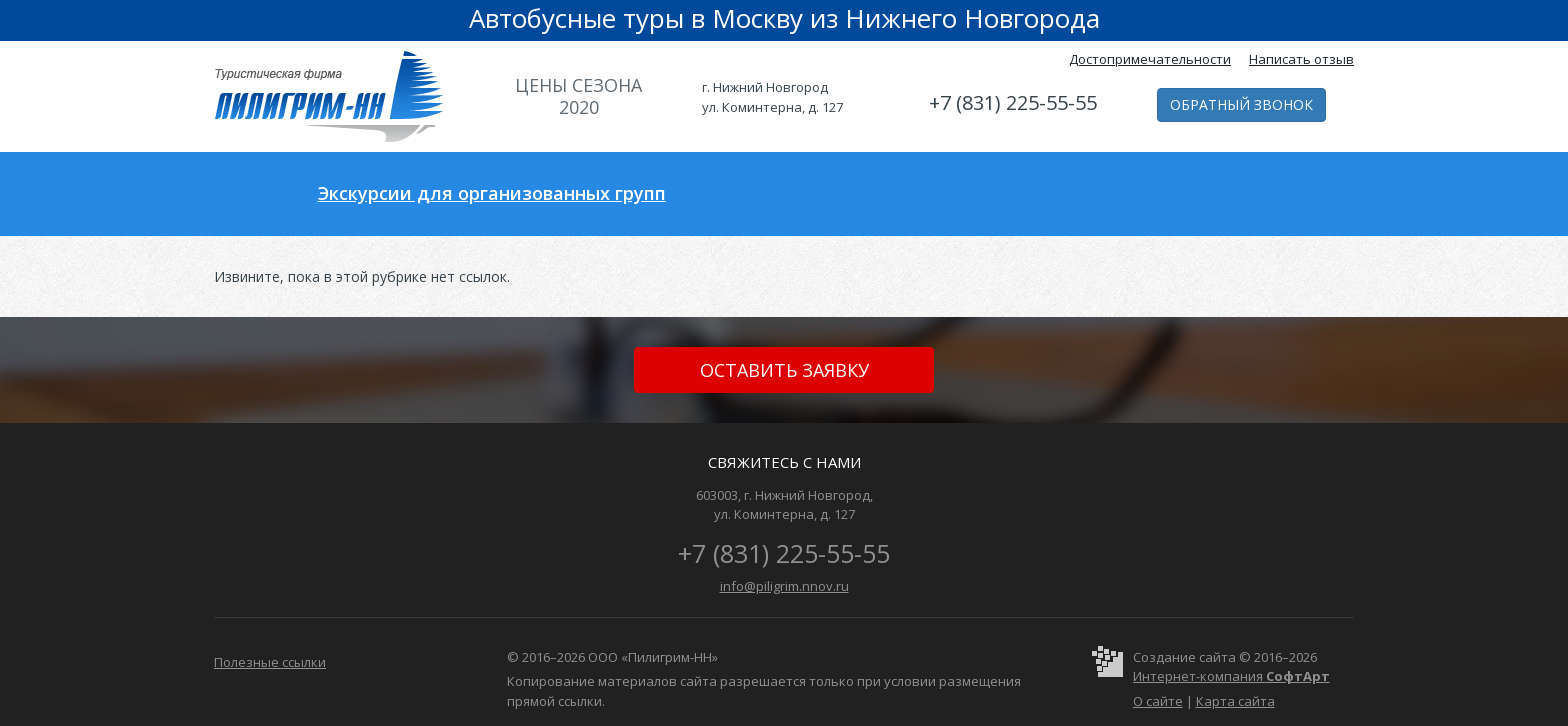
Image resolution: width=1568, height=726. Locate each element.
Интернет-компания (1231, 676)
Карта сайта (1235, 701)
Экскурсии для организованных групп (492, 193)
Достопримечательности (1150, 59)
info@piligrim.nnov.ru (784, 586)
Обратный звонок (1241, 104)
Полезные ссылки (270, 662)
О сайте (1158, 701)
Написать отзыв (1301, 59)
